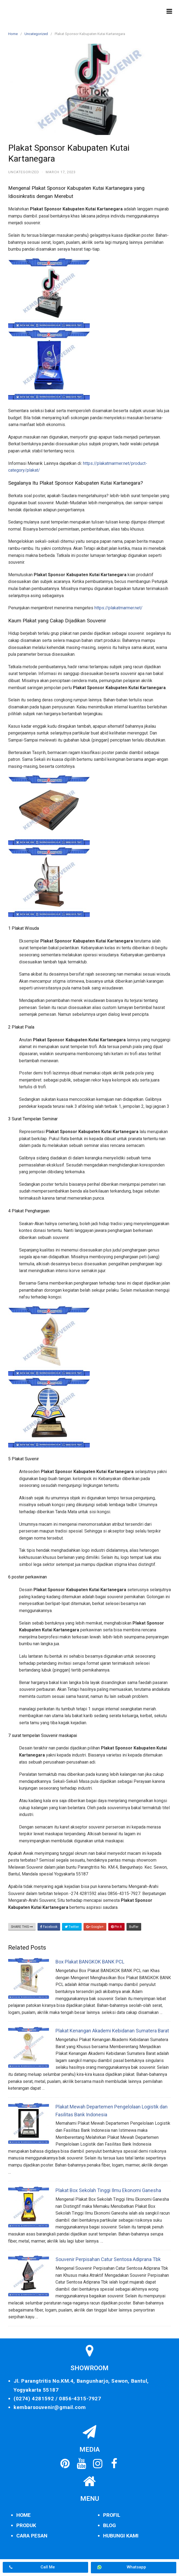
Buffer (133, 1927)
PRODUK (26, 2525)
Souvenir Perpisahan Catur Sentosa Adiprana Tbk (108, 2259)
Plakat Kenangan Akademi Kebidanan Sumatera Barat (112, 2030)
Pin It (116, 1927)
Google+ (95, 1927)
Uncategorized (36, 34)
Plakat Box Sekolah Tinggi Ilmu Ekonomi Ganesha (108, 2190)
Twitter (72, 1927)
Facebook (48, 1927)
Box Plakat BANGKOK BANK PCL (89, 1962)
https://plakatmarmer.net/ (118, 607)
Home (13, 34)
